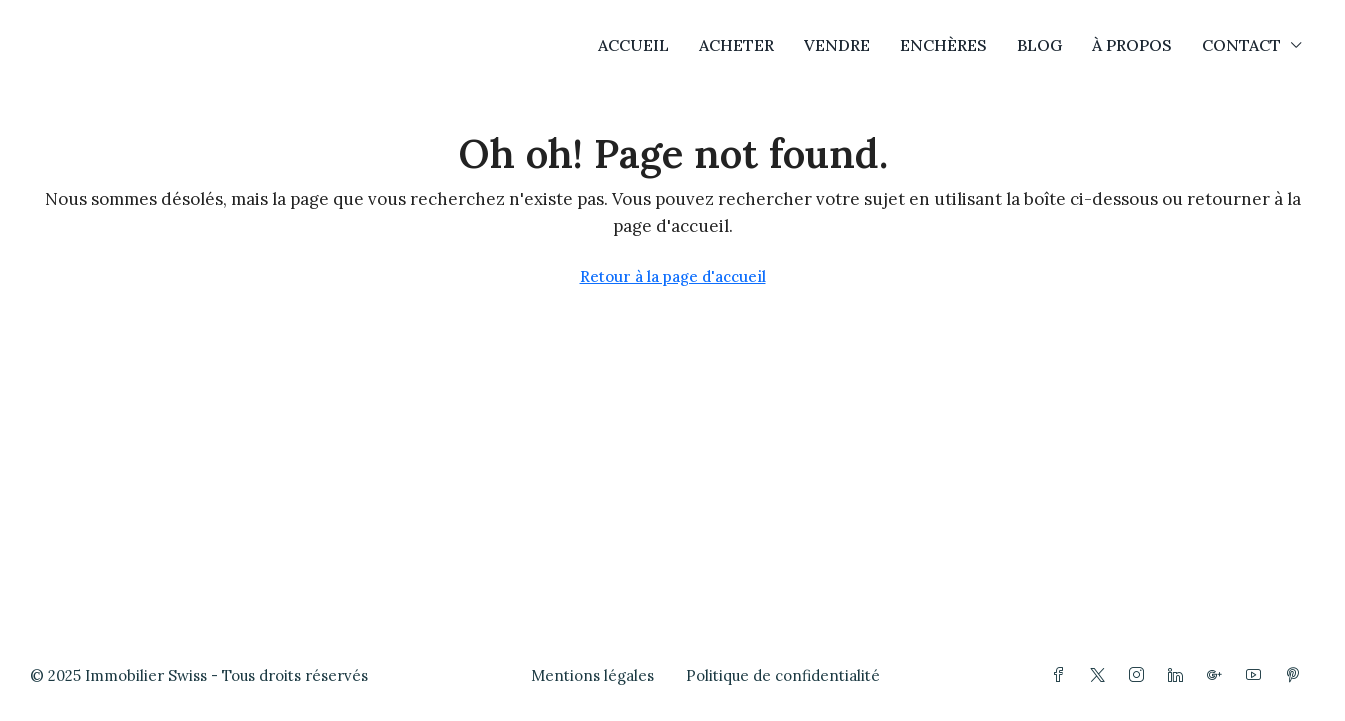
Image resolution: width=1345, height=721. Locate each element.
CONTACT (1241, 45)
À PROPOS (1132, 45)
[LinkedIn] (1179, 675)
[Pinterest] (1296, 675)
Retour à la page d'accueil (673, 276)
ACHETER (736, 45)
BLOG (1039, 45)
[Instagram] (1140, 675)
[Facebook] (1062, 675)
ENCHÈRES (943, 45)
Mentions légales (592, 675)
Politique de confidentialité (783, 675)
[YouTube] (1257, 675)
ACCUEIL (633, 45)
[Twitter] (1101, 675)
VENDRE (837, 45)
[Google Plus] (1218, 675)
